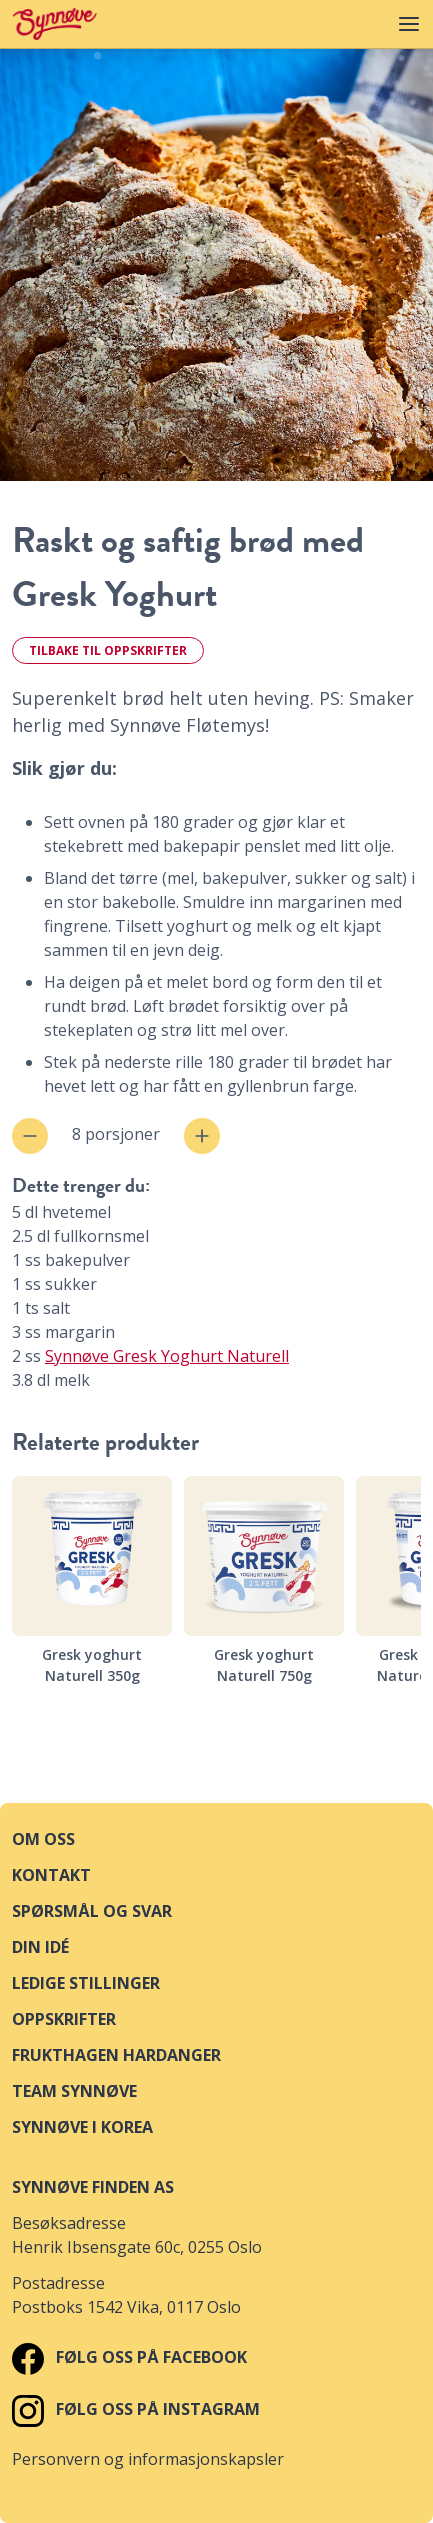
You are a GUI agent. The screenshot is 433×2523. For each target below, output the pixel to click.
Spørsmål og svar (92, 1911)
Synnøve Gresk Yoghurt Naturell (167, 1356)
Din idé (40, 1947)
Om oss (43, 1839)
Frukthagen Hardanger (116, 2055)
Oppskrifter (64, 2019)
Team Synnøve (74, 2091)
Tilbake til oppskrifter (108, 650)
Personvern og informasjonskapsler (148, 2459)
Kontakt (51, 1875)
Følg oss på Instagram (136, 2409)
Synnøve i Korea (82, 2127)
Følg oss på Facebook (129, 2357)
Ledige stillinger (86, 1983)
